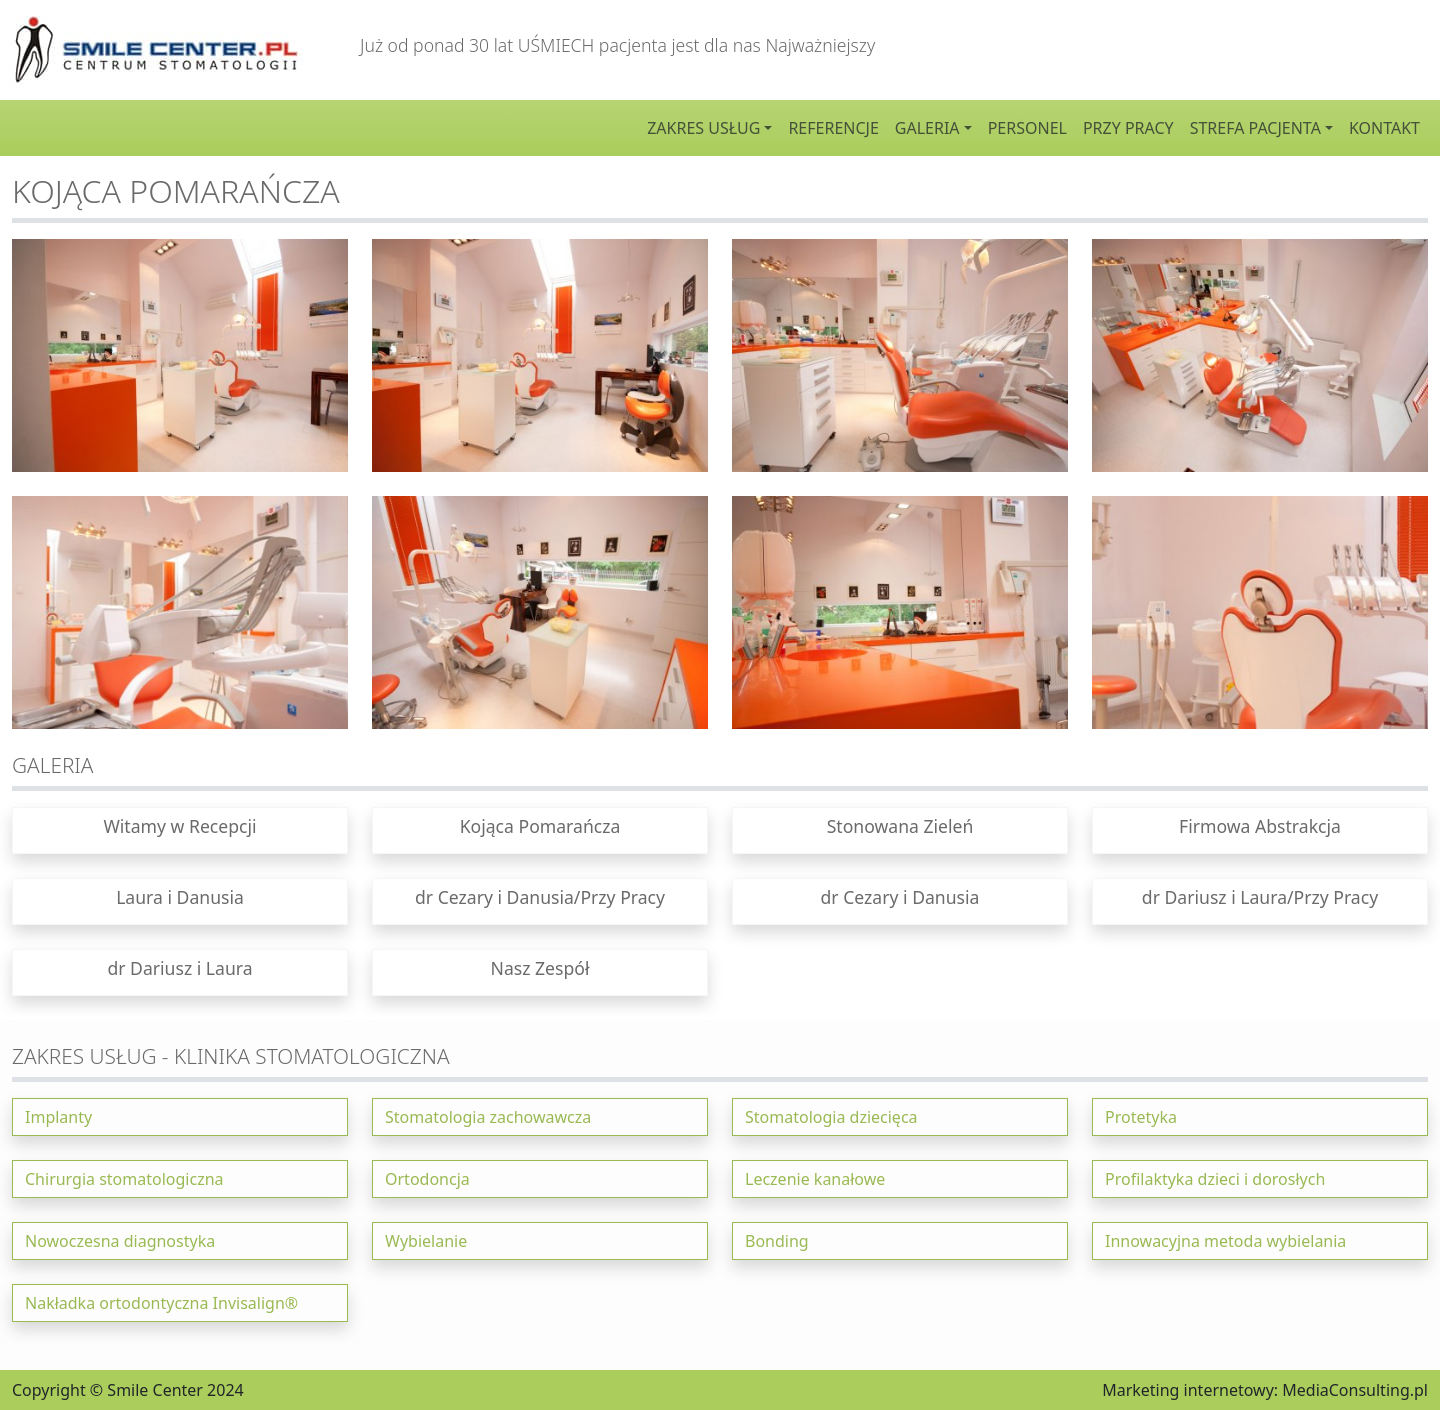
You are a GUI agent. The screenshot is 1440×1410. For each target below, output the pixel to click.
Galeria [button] (927, 128)
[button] (180, 830)
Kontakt (1384, 128)
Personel (1027, 128)
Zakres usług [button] (703, 128)
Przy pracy (1128, 128)
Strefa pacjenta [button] (1255, 128)
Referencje (833, 128)
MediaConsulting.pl (1355, 1390)
